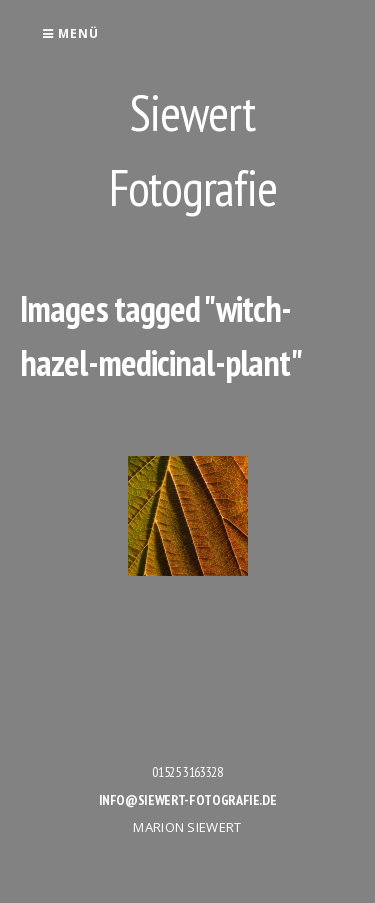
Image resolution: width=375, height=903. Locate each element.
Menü (70, 33)
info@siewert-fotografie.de (188, 800)
